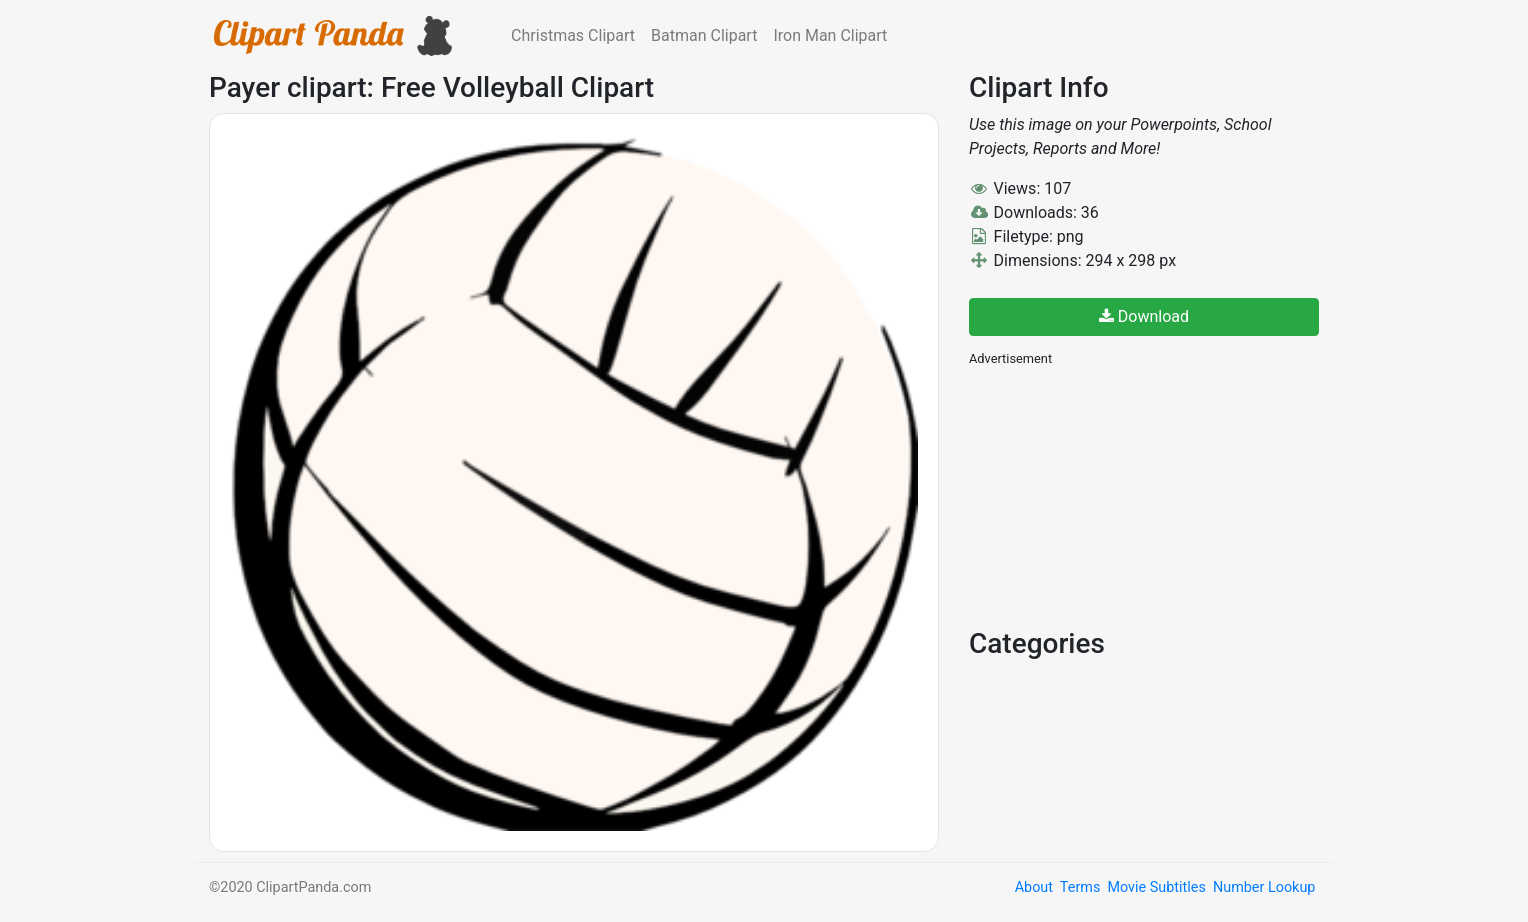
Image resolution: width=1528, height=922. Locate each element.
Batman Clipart (704, 35)
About (1034, 887)
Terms (1080, 887)
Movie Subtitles (1156, 887)
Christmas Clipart (573, 35)
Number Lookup (1264, 887)
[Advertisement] (1119, 495)
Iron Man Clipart (830, 35)
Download (1144, 316)
